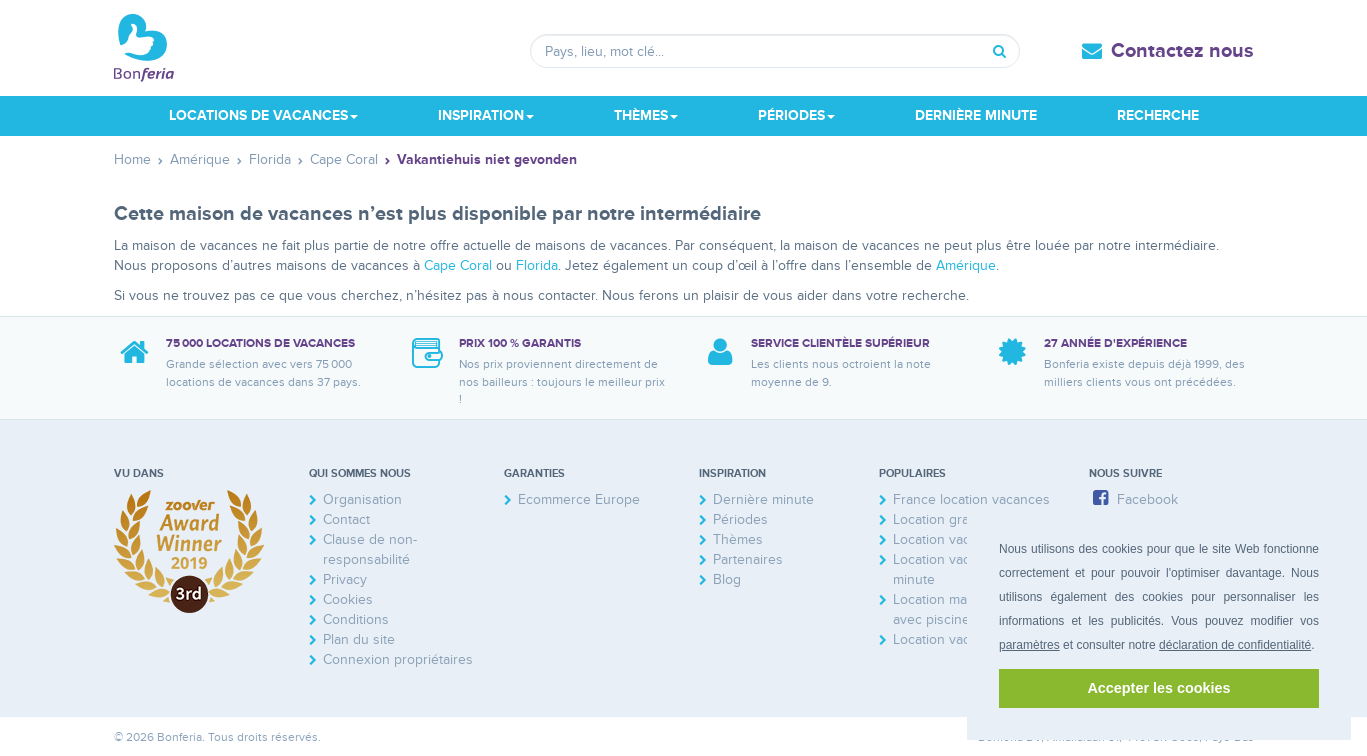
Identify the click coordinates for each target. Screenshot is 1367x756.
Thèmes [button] (646, 115)
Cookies (348, 599)
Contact (346, 519)
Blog (727, 579)
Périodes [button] (796, 115)
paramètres (1029, 645)
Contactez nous (1182, 51)
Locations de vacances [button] (263, 115)
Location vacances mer (964, 639)
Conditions (356, 619)
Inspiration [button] (486, 115)
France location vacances (971, 499)
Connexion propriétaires (398, 659)
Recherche (1158, 115)
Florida (537, 265)
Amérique (966, 265)
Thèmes (738, 539)
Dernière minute (976, 115)
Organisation (362, 499)
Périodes (740, 519)
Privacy (345, 579)
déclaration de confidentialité (1235, 645)
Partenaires (748, 559)
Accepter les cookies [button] (1158, 688)
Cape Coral (458, 265)
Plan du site (359, 639)
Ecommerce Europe (579, 499)
